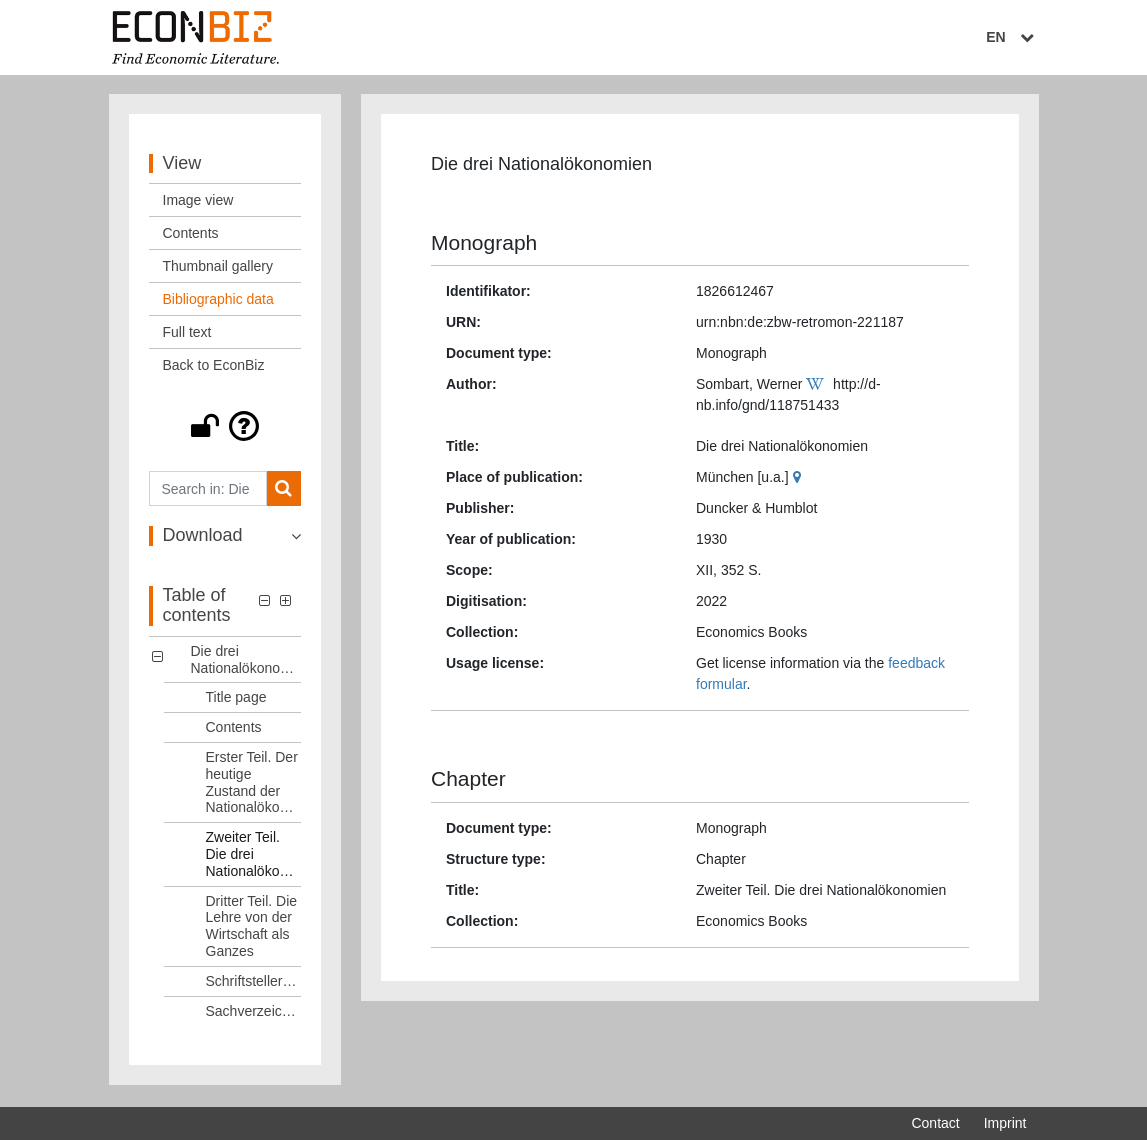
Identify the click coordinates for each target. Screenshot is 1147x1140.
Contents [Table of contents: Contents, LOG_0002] (234, 729)
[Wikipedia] (817, 386)
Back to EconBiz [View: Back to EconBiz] (214, 367)
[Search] (283, 490)
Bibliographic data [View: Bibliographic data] (218, 301)
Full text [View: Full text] (187, 334)
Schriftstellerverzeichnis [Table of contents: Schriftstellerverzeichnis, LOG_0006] (254, 982)
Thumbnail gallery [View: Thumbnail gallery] (218, 268)
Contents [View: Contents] (191, 235)
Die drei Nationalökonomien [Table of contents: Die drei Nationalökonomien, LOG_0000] (246, 660)
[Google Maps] (799, 479)
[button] (225, 428)
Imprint (1005, 1123)
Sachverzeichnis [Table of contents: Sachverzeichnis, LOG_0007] (254, 1012)
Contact (935, 1123)
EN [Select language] (1012, 37)
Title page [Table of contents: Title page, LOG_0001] (236, 699)
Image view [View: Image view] (198, 202)
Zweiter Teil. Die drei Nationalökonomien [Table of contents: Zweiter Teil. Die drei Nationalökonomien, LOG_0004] (254, 856)
